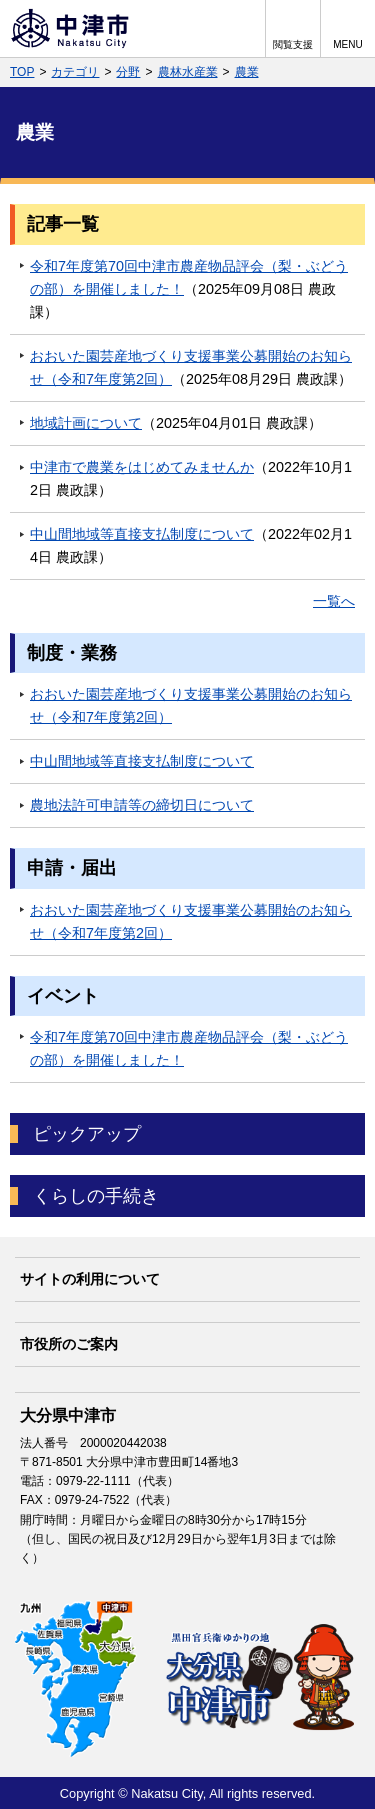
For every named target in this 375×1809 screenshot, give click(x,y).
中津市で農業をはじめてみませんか (142, 467)
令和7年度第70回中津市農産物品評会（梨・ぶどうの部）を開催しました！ (189, 277)
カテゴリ (75, 72)
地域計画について (86, 423)
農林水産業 (188, 72)
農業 (247, 72)
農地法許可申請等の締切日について (142, 805)
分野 (128, 72)
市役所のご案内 (69, 1344)
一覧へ (334, 601)
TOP (22, 72)
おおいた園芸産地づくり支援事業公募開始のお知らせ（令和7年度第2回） (191, 367)
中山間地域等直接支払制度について (142, 534)
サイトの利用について (90, 1279)
